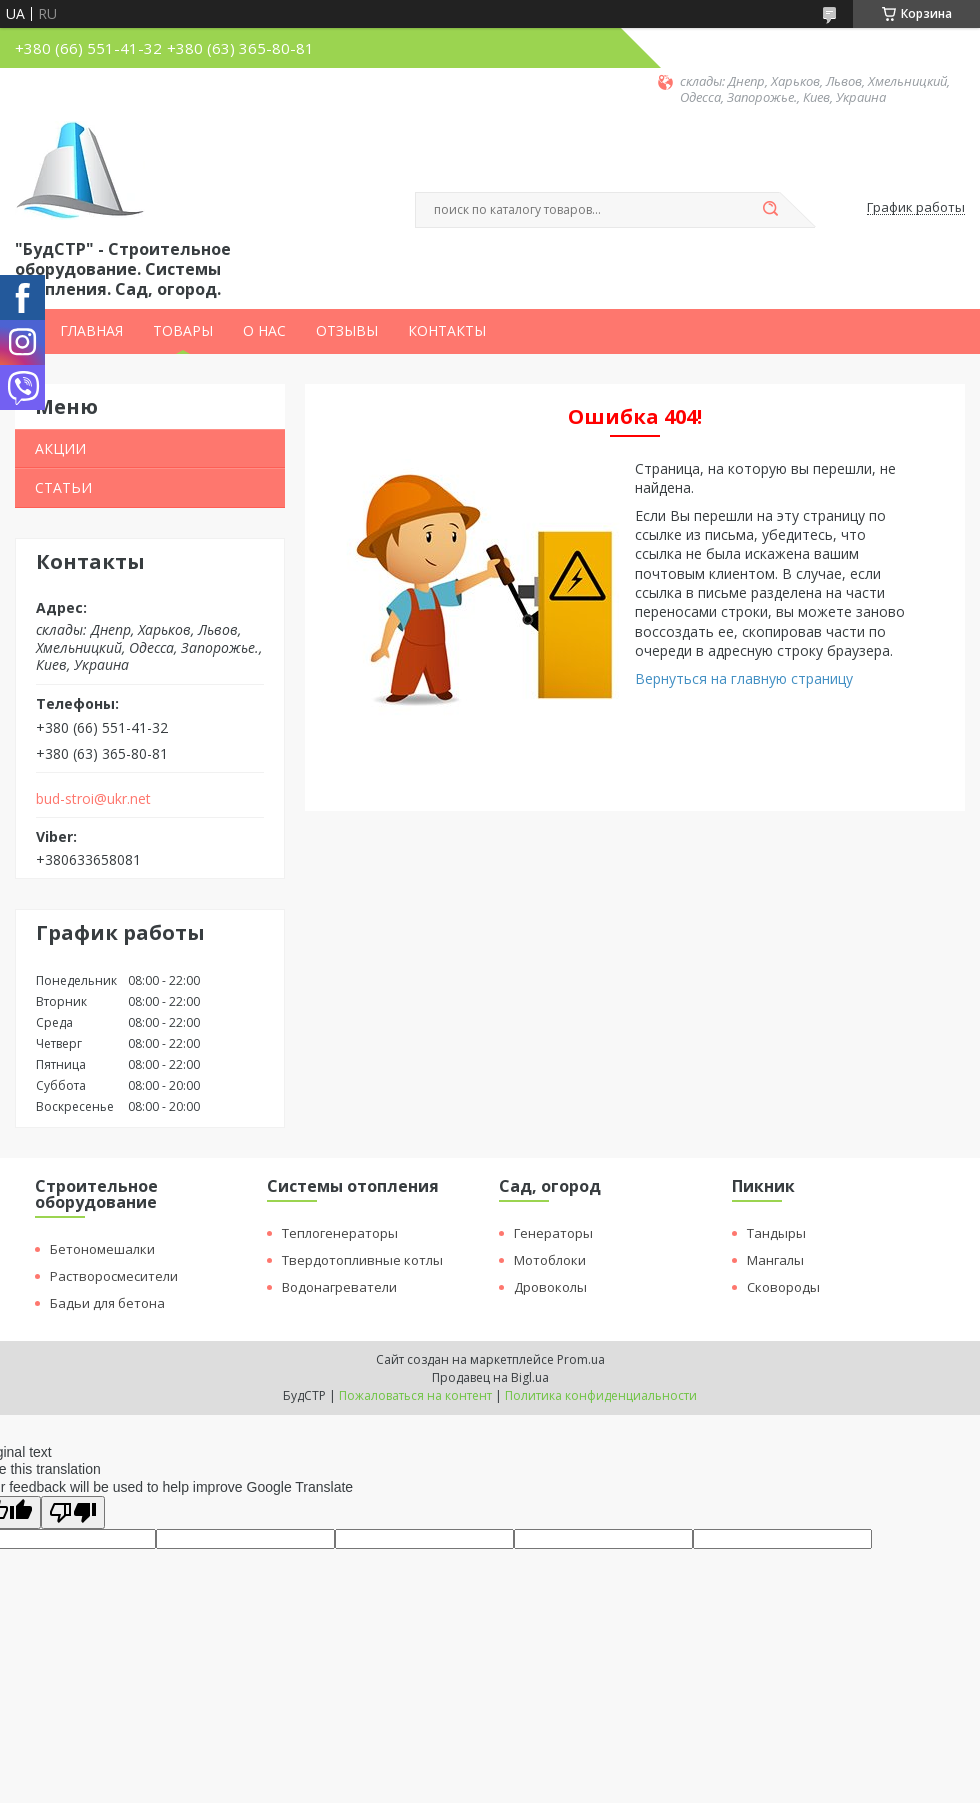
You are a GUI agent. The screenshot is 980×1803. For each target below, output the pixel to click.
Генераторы (553, 1233)
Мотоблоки (550, 1260)
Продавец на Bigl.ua (490, 1377)
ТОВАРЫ (183, 331)
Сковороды (783, 1287)
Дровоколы (550, 1287)
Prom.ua (581, 1359)
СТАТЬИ (63, 487)
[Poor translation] (73, 1512)
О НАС (264, 331)
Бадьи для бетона (107, 1303)
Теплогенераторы (340, 1233)
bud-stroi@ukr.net (93, 799)
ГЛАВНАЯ (91, 331)
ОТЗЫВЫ (347, 331)
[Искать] (770, 210)
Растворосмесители (114, 1276)
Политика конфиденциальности (601, 1395)
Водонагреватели (339, 1287)
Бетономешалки (102, 1249)
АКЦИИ (60, 448)
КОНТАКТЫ (447, 331)
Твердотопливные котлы (362, 1260)
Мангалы (775, 1260)
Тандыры (776, 1233)
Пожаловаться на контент (415, 1395)
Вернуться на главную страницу (744, 678)
